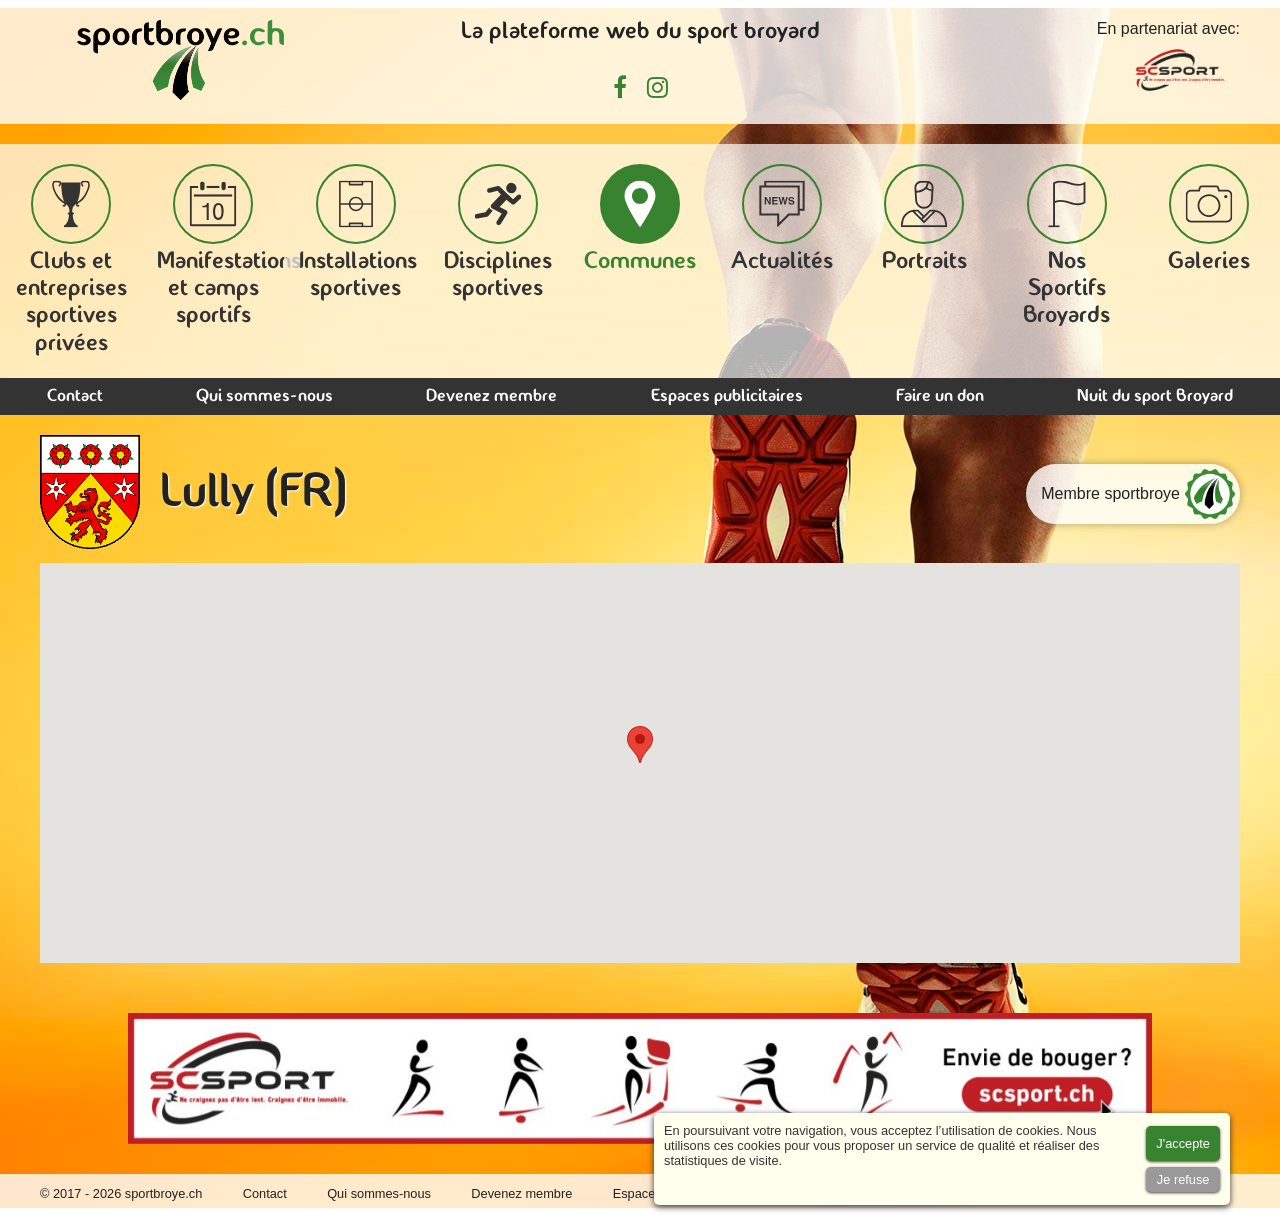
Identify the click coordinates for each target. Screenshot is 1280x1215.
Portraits (924, 219)
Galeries (1209, 219)
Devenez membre (491, 396)
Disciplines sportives (498, 232)
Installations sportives (358, 232)
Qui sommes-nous (264, 396)
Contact (75, 396)
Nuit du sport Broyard (1155, 396)
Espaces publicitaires (727, 396)
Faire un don (940, 396)
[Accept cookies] (1183, 1143)
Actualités (782, 219)
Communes (640, 219)
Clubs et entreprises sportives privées (71, 260)
